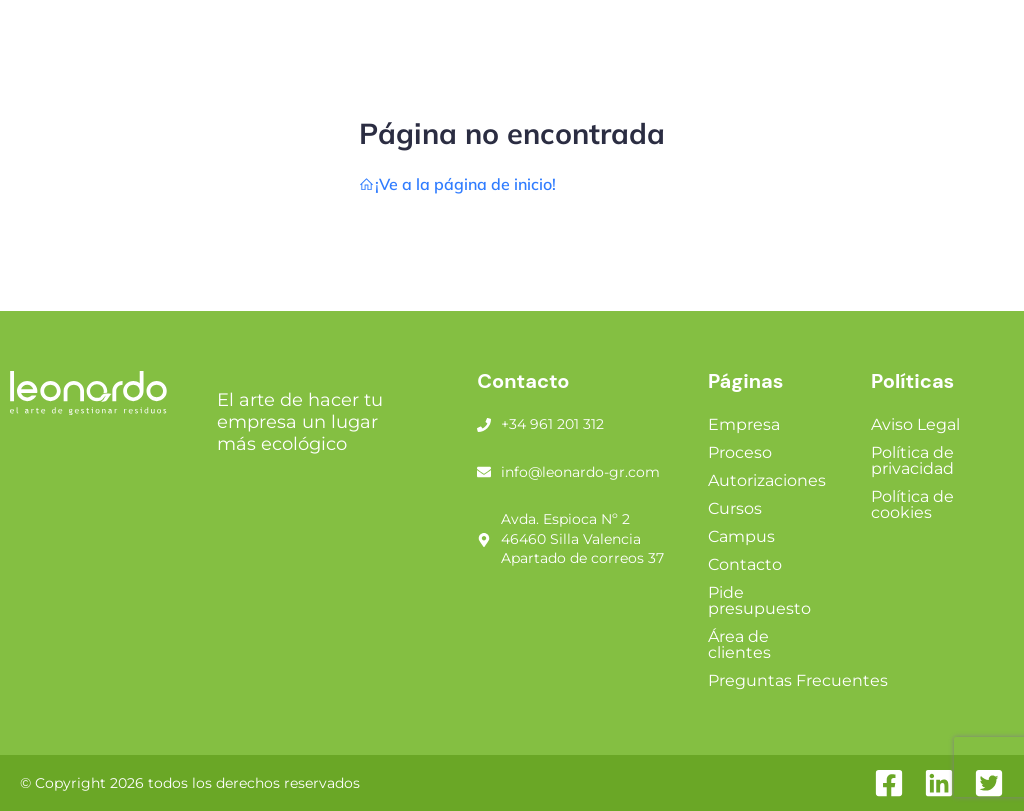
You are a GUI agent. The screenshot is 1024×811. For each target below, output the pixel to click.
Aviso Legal (915, 424)
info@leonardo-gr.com (580, 472)
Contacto (745, 564)
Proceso (740, 452)
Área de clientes (739, 644)
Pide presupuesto (759, 600)
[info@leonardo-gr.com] (484, 472)
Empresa (744, 424)
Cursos (735, 508)
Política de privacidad (912, 460)
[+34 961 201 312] (484, 425)
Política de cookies (912, 504)
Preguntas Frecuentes (798, 680)
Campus (741, 536)
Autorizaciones (767, 480)
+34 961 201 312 (552, 424)
